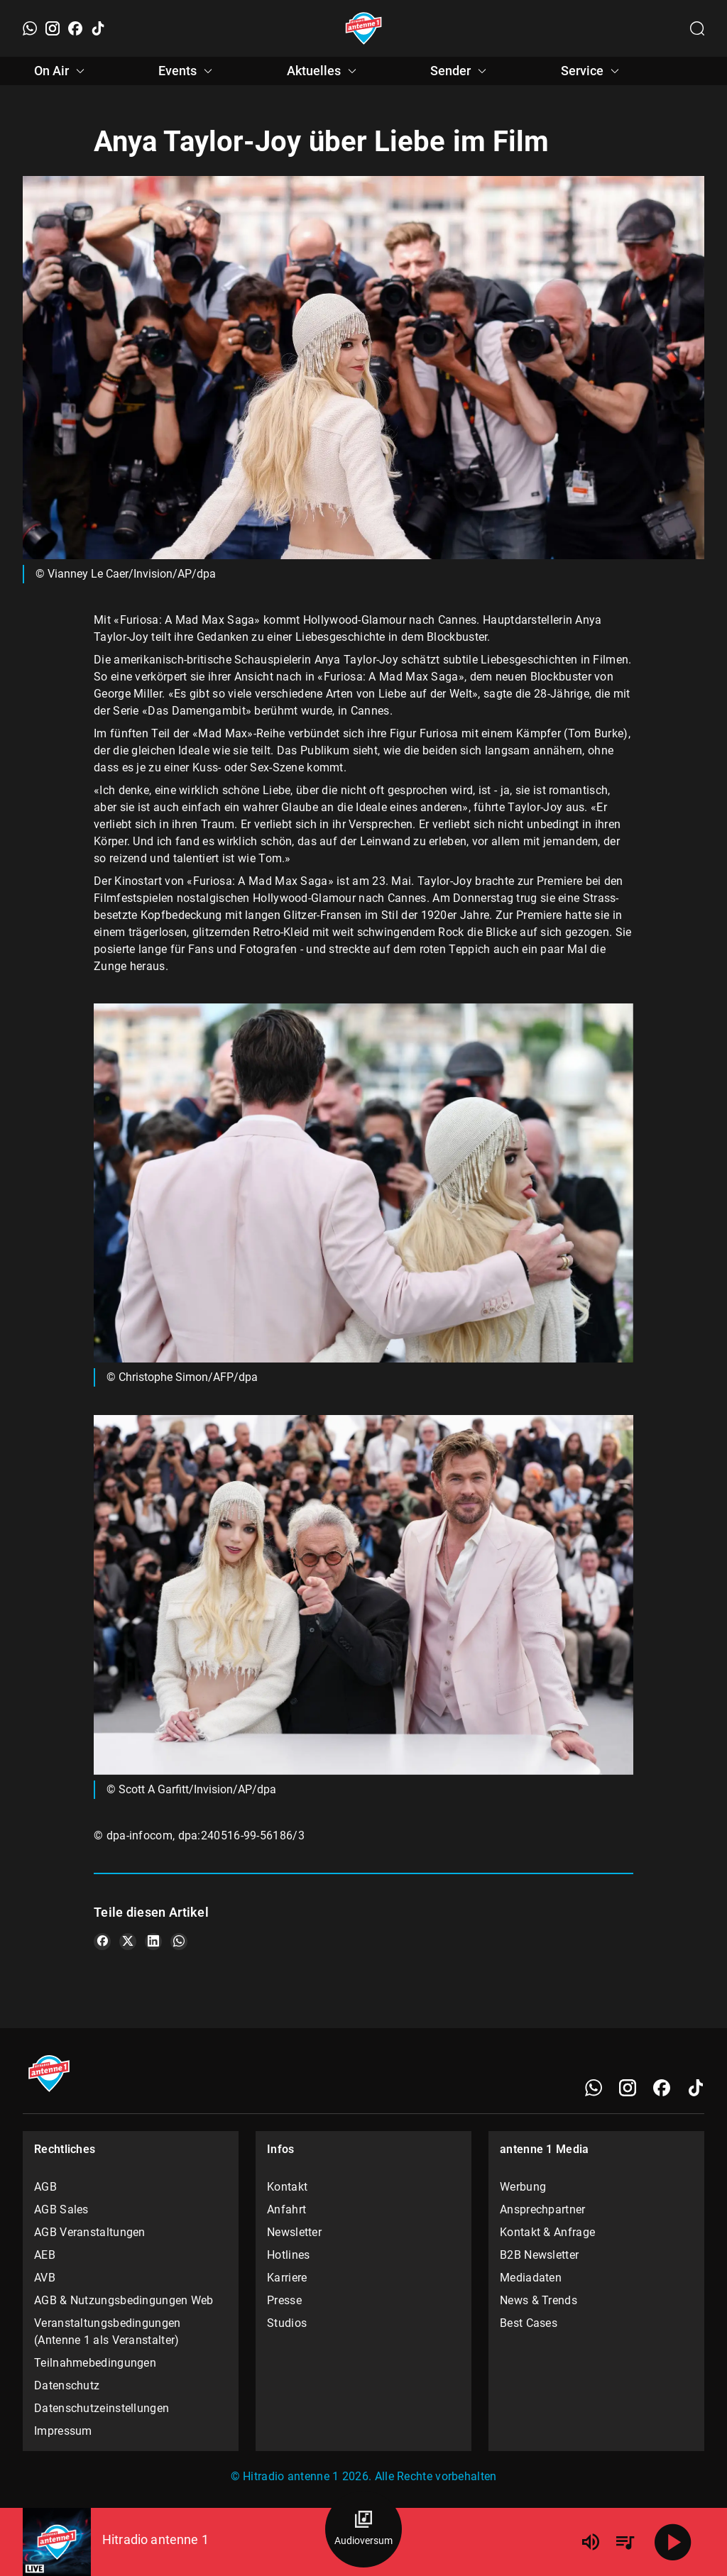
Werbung (523, 2187)
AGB (45, 2187)
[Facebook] (75, 28)
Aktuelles (324, 70)
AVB (44, 2277)
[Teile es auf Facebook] (102, 1941)
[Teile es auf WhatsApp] (178, 1941)
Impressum (63, 2431)
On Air (61, 70)
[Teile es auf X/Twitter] (127, 1941)
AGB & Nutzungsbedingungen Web (124, 2300)
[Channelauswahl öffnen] (697, 28)
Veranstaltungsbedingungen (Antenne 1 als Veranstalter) (107, 2331)
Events (187, 70)
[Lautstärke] (590, 2542)
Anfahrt (286, 2209)
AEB (44, 2255)
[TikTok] (98, 28)
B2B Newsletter (539, 2255)
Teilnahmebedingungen (95, 2362)
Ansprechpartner (543, 2209)
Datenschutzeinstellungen (101, 2408)
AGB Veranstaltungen (90, 2232)
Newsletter (294, 2232)
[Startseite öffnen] (364, 28)
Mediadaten (531, 2277)
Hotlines (288, 2255)
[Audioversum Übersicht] (363, 2529)
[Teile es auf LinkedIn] (153, 1941)
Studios (287, 2323)
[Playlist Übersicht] (624, 2542)
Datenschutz (66, 2385)
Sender (460, 70)
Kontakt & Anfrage (547, 2232)
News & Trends (538, 2300)
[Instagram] (52, 28)
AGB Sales (61, 2209)
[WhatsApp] (30, 28)
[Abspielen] (673, 2542)
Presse (284, 2300)
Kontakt (287, 2187)
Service (592, 70)
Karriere (287, 2277)
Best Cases (528, 2323)
